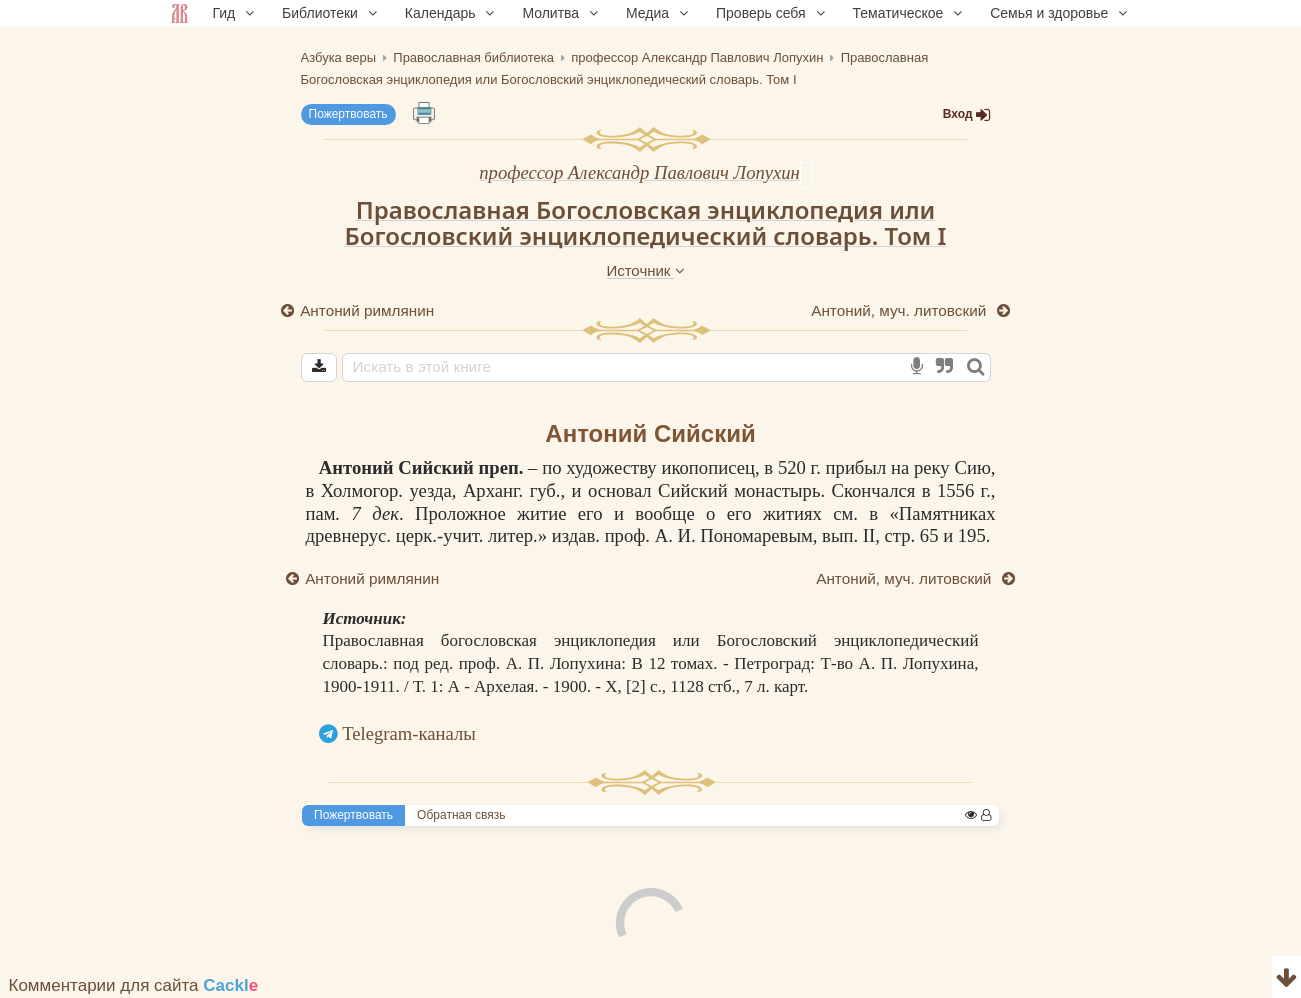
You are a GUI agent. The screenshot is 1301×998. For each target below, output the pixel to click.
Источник (645, 270)
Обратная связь (461, 815)
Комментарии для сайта (134, 985)
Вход (967, 114)
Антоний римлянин (368, 310)
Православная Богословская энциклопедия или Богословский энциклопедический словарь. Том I (646, 223)
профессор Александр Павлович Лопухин (639, 172)
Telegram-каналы (409, 733)
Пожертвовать (348, 114)
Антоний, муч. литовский (900, 310)
